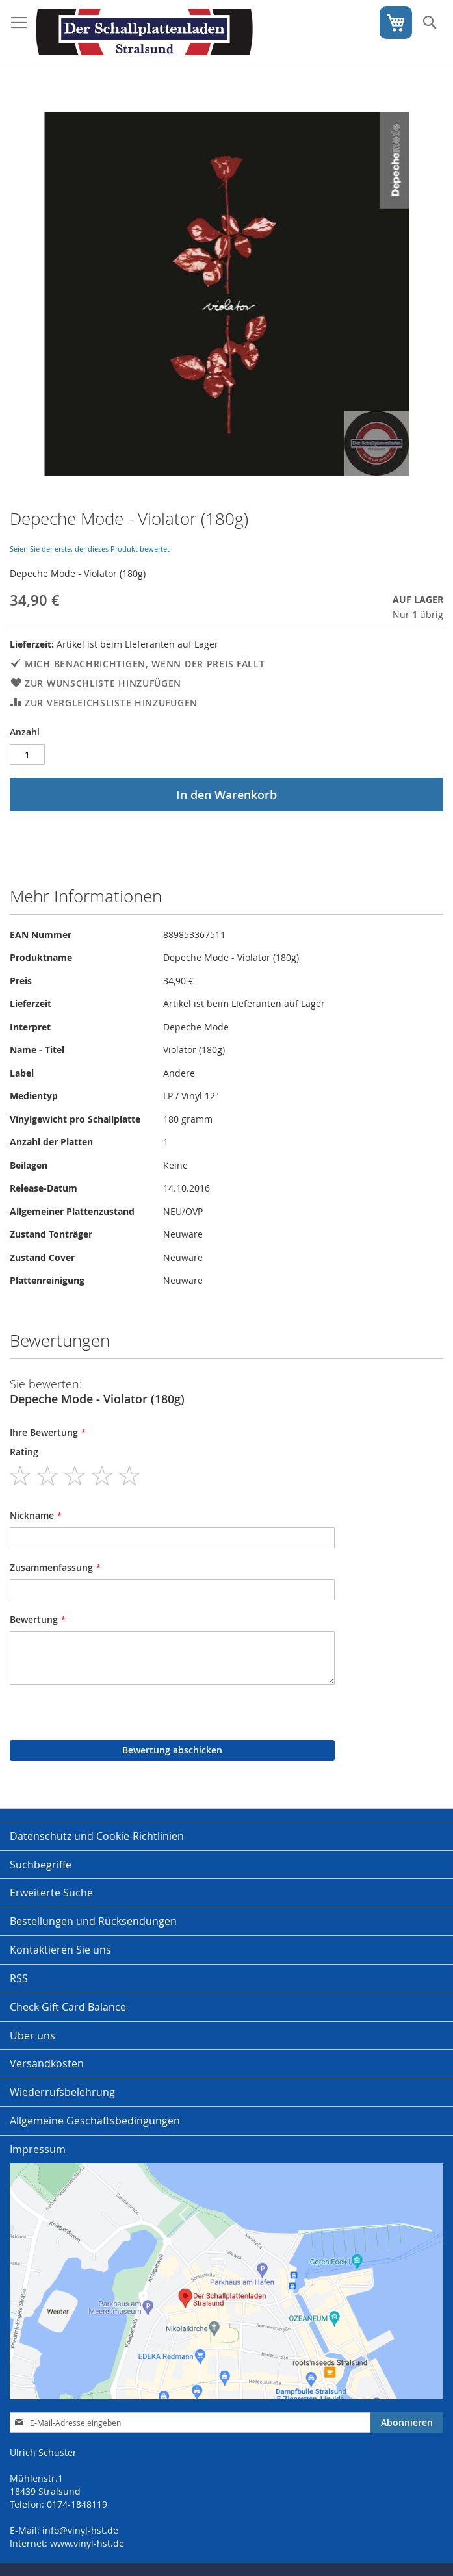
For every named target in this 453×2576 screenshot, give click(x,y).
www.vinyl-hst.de (87, 2543)
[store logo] (144, 32)
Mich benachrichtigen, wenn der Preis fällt (145, 663)
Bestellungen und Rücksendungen (93, 1921)
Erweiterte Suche (51, 1892)
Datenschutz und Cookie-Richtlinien (97, 1836)
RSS (19, 1978)
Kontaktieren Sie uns (60, 1950)
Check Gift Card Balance (68, 2007)
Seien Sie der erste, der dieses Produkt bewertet (90, 549)
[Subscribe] (406, 2422)
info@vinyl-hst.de (80, 2530)
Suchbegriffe (40, 1864)
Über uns (32, 2035)
